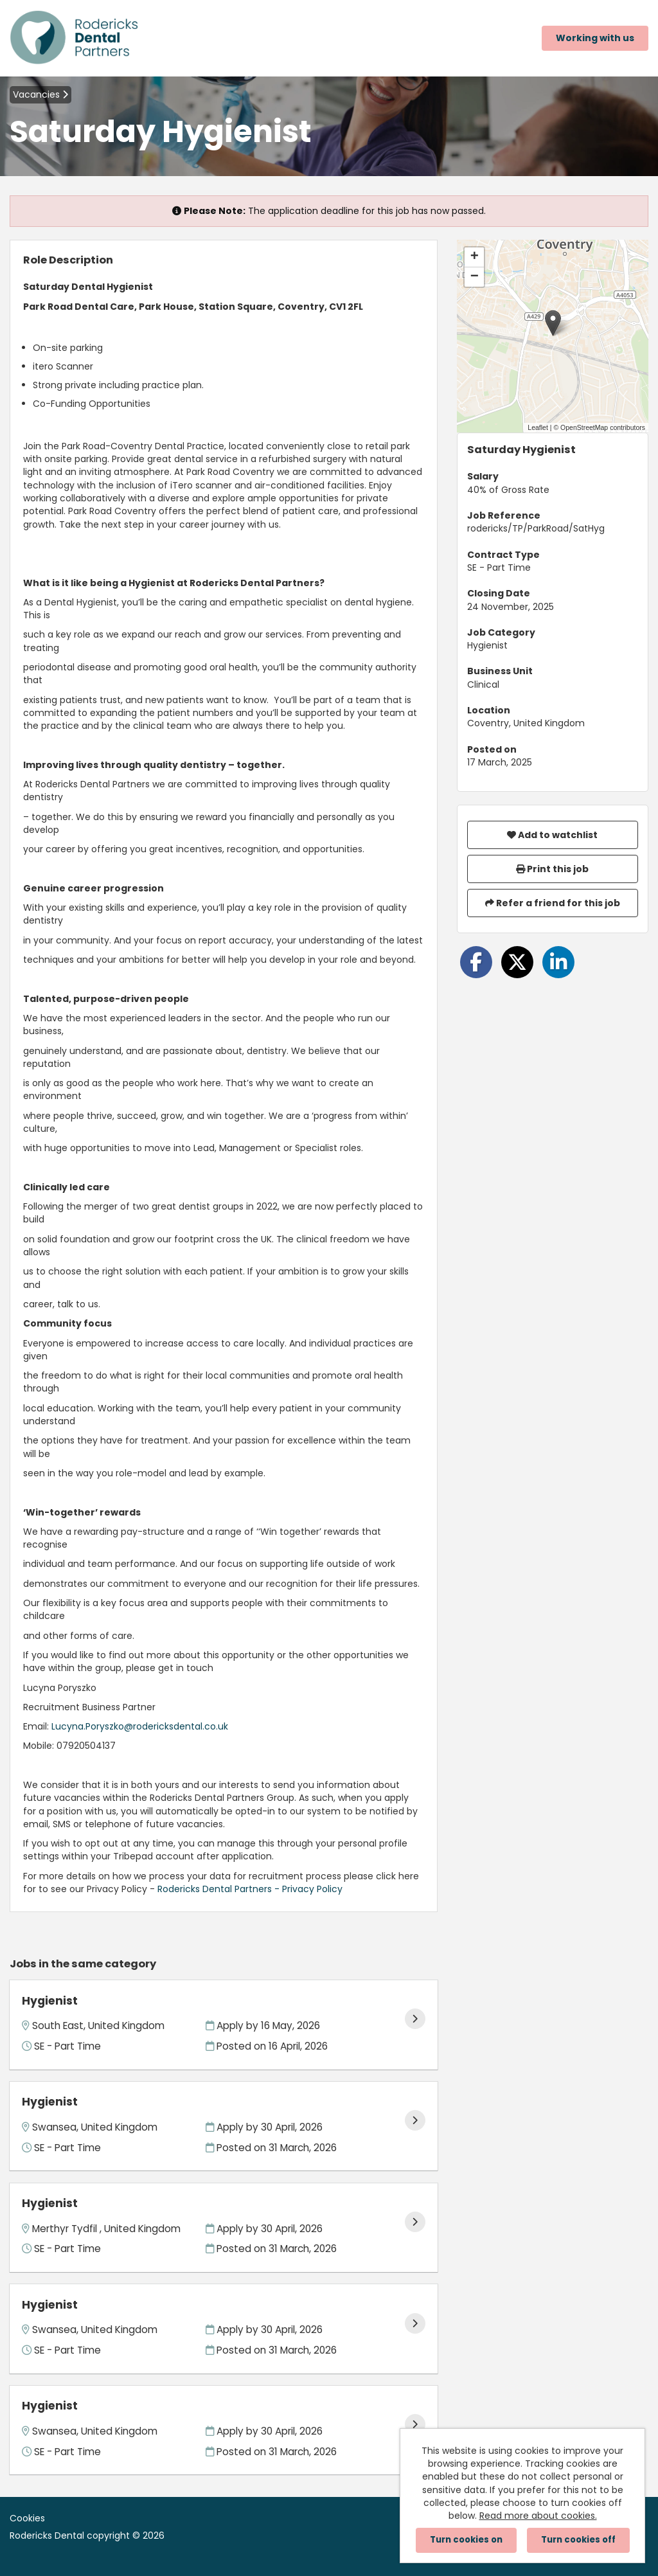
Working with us (595, 37)
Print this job (552, 869)
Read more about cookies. (538, 2515)
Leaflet (538, 427)
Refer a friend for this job (552, 903)
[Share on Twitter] (517, 962)
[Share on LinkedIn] (558, 962)
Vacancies (40, 94)
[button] (553, 323)
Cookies (27, 2518)
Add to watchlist (552, 834)
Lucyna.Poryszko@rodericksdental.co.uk (139, 1726)
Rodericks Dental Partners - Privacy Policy (249, 1889)
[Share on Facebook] (476, 962)
